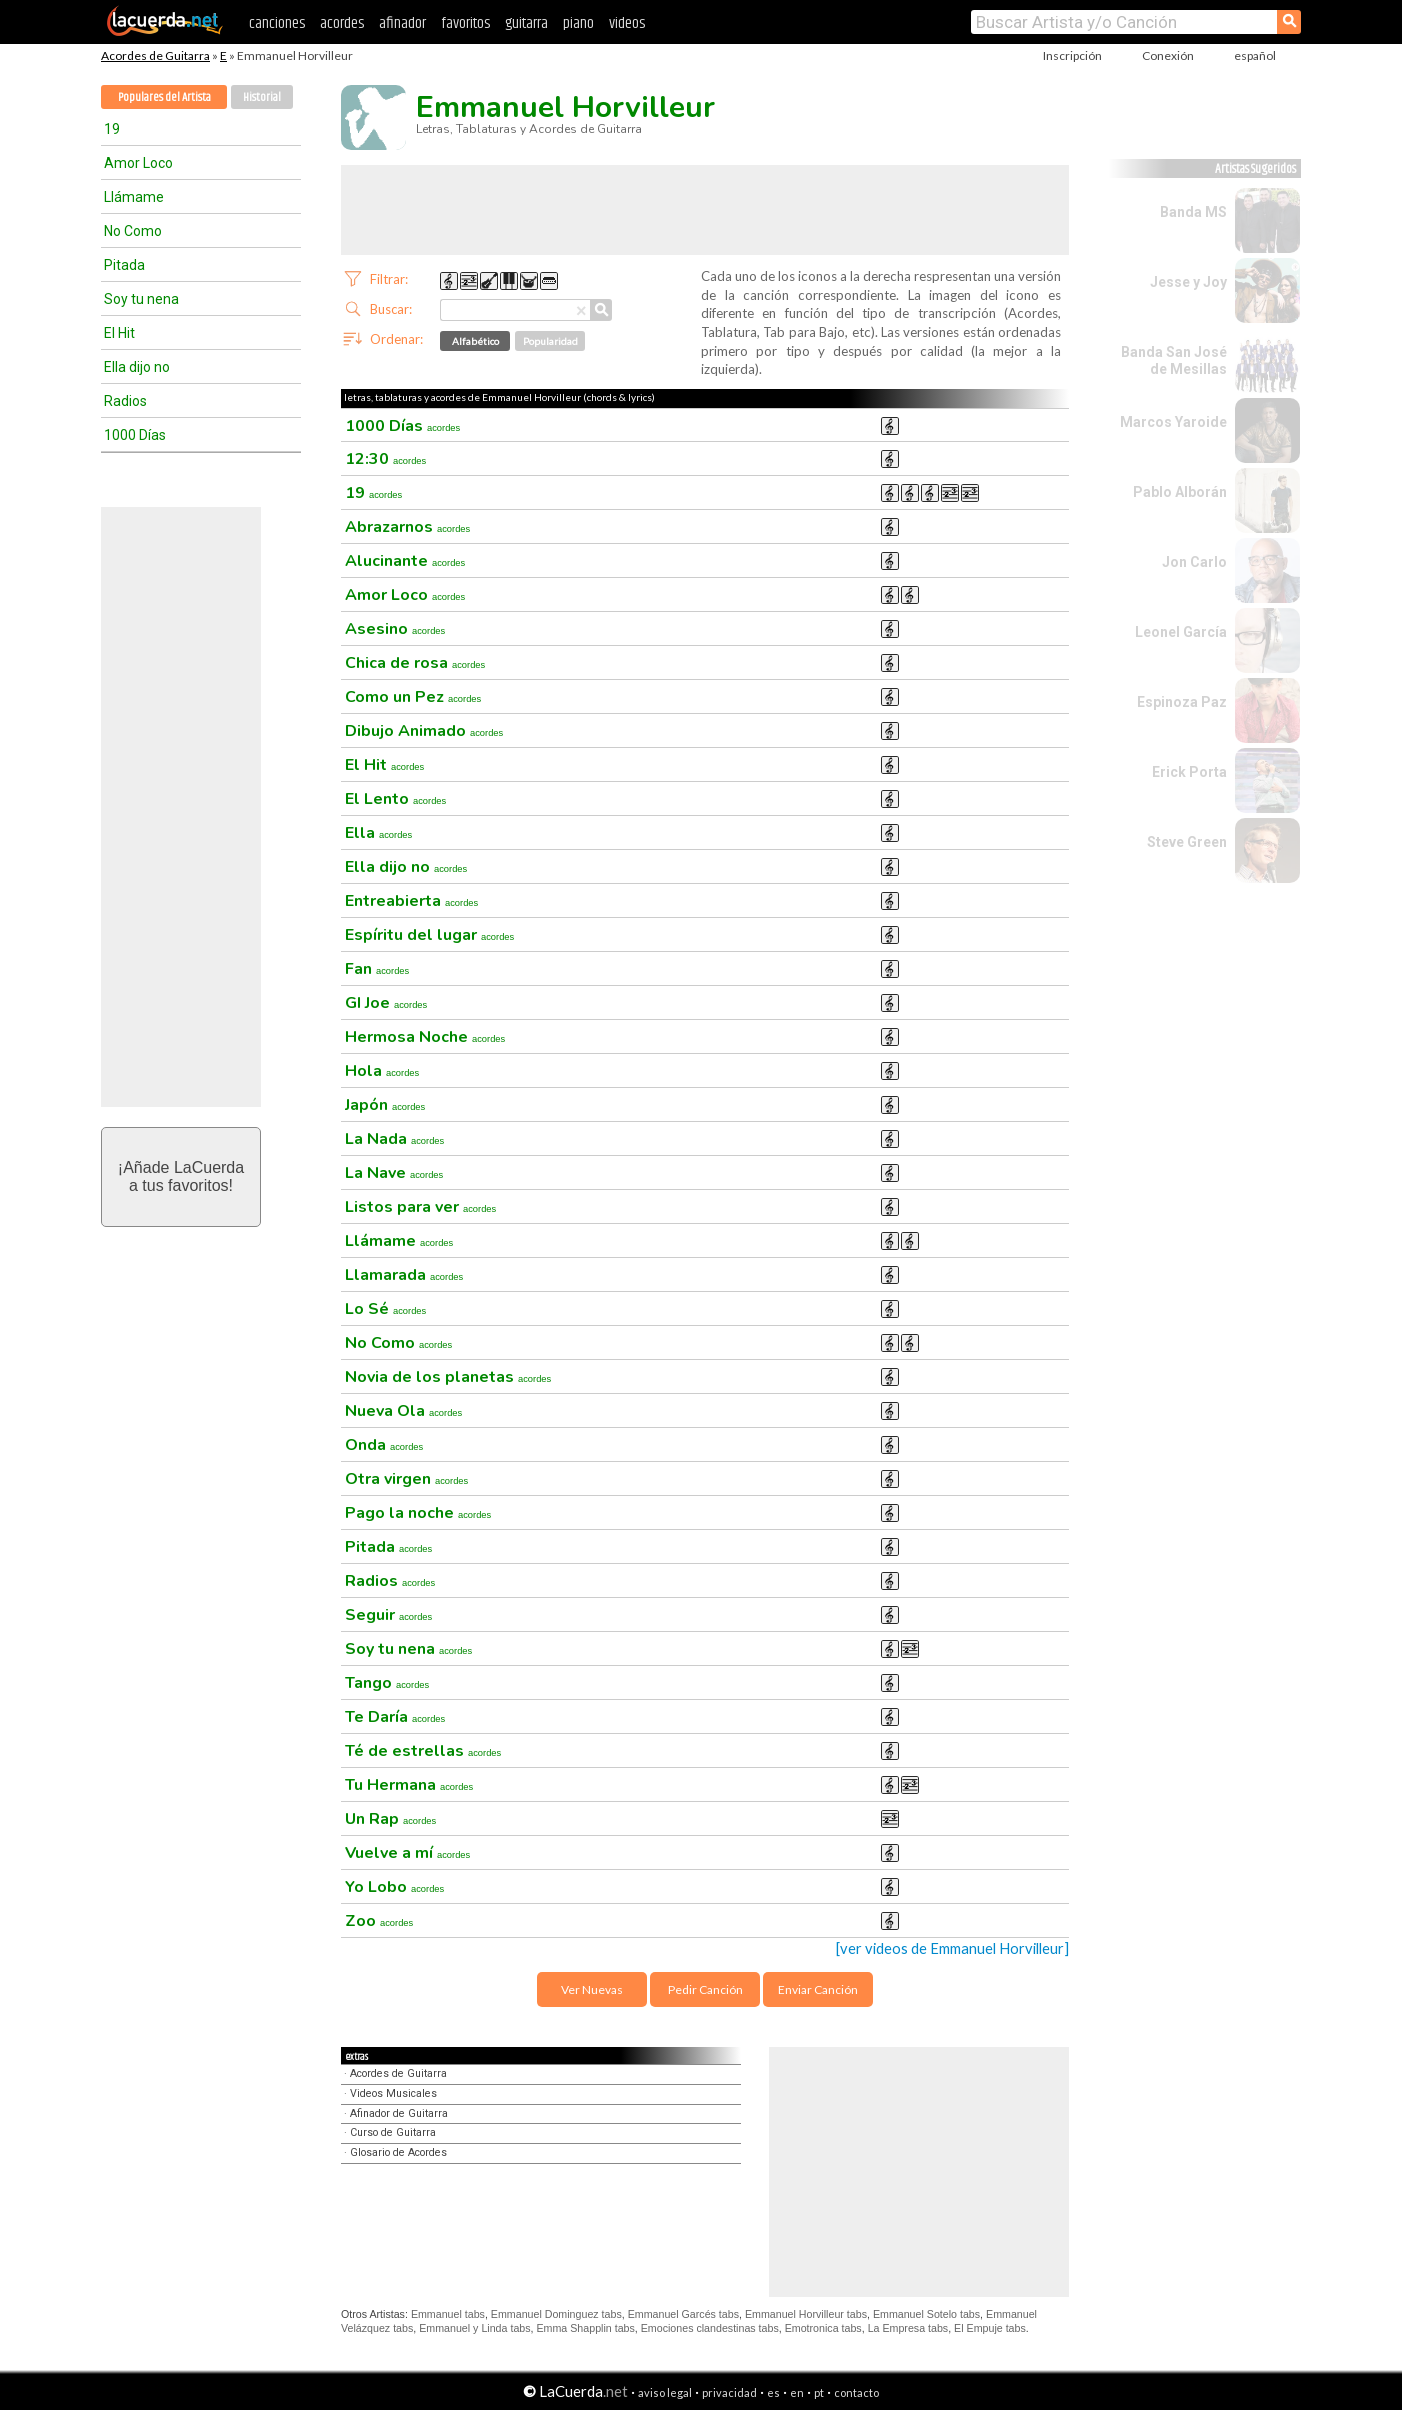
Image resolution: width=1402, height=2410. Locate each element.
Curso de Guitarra (393, 2132)
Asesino (395, 629)
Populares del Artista (164, 97)
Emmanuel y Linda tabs (474, 2328)
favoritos (465, 23)
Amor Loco (138, 163)
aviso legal (665, 2392)
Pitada (124, 265)
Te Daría (395, 1717)
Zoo (379, 1921)
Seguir (388, 1615)
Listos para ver (420, 1207)
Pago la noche (418, 1513)
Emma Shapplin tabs (586, 2328)
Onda (384, 1445)
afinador (402, 23)
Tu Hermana (409, 1785)
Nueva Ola (403, 1411)
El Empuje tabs (990, 2328)
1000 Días (135, 435)
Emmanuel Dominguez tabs (556, 2314)
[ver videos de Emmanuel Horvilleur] (952, 1948)
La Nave (394, 1173)
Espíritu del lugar (429, 935)
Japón (385, 1105)
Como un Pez (413, 697)
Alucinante (405, 561)
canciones (277, 23)
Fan (377, 969)
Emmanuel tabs (448, 2314)
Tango (387, 1683)
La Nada (394, 1139)
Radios (125, 401)
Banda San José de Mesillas (1174, 360)
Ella (378, 833)
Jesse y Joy (1188, 282)
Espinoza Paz (1182, 702)
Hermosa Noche (425, 1037)
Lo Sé (385, 1309)
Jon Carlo (1194, 562)
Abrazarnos (407, 527)
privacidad (729, 2392)
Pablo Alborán (1180, 492)
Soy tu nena (141, 299)
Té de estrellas (423, 1751)
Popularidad (550, 341)
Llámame (134, 197)
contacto (856, 2392)
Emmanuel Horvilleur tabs (806, 2314)
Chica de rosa (415, 663)
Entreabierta (411, 901)
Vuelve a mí (407, 1853)
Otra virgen (406, 1479)
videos (627, 23)
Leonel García (1181, 632)
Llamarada (404, 1275)
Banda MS (1193, 212)
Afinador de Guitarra (399, 2113)
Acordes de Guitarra (155, 55)
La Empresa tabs (908, 2328)
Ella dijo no (137, 367)
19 (112, 129)
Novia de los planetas (448, 1377)
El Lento (395, 799)
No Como (133, 231)
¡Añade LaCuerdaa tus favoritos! (181, 1176)
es (773, 2392)
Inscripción (1072, 55)
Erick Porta (1189, 772)
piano (578, 23)
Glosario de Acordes (398, 2152)
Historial (262, 97)
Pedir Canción (705, 1989)
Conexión (1168, 55)
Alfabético (475, 341)
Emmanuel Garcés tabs (683, 2314)
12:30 (385, 459)
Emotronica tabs (823, 2328)
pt (819, 2392)
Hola (382, 1071)
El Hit (119, 333)
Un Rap (390, 1819)
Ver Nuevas (592, 1989)
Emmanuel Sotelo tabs (926, 2314)
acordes (342, 23)
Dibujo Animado (424, 731)
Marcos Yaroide (1173, 422)
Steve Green (1187, 842)
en (797, 2392)
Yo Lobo (394, 1887)
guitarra (526, 23)
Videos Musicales (393, 2093)
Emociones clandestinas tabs (710, 2328)
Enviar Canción (818, 1989)
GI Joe (386, 1003)
